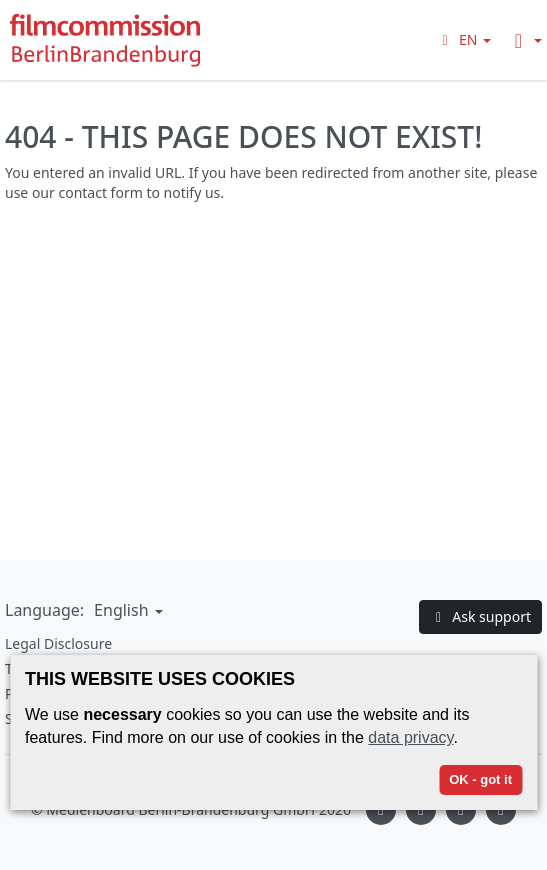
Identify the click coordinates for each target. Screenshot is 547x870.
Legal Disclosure (58, 643)
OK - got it (480, 779)
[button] (463, 39)
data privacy (410, 737)
